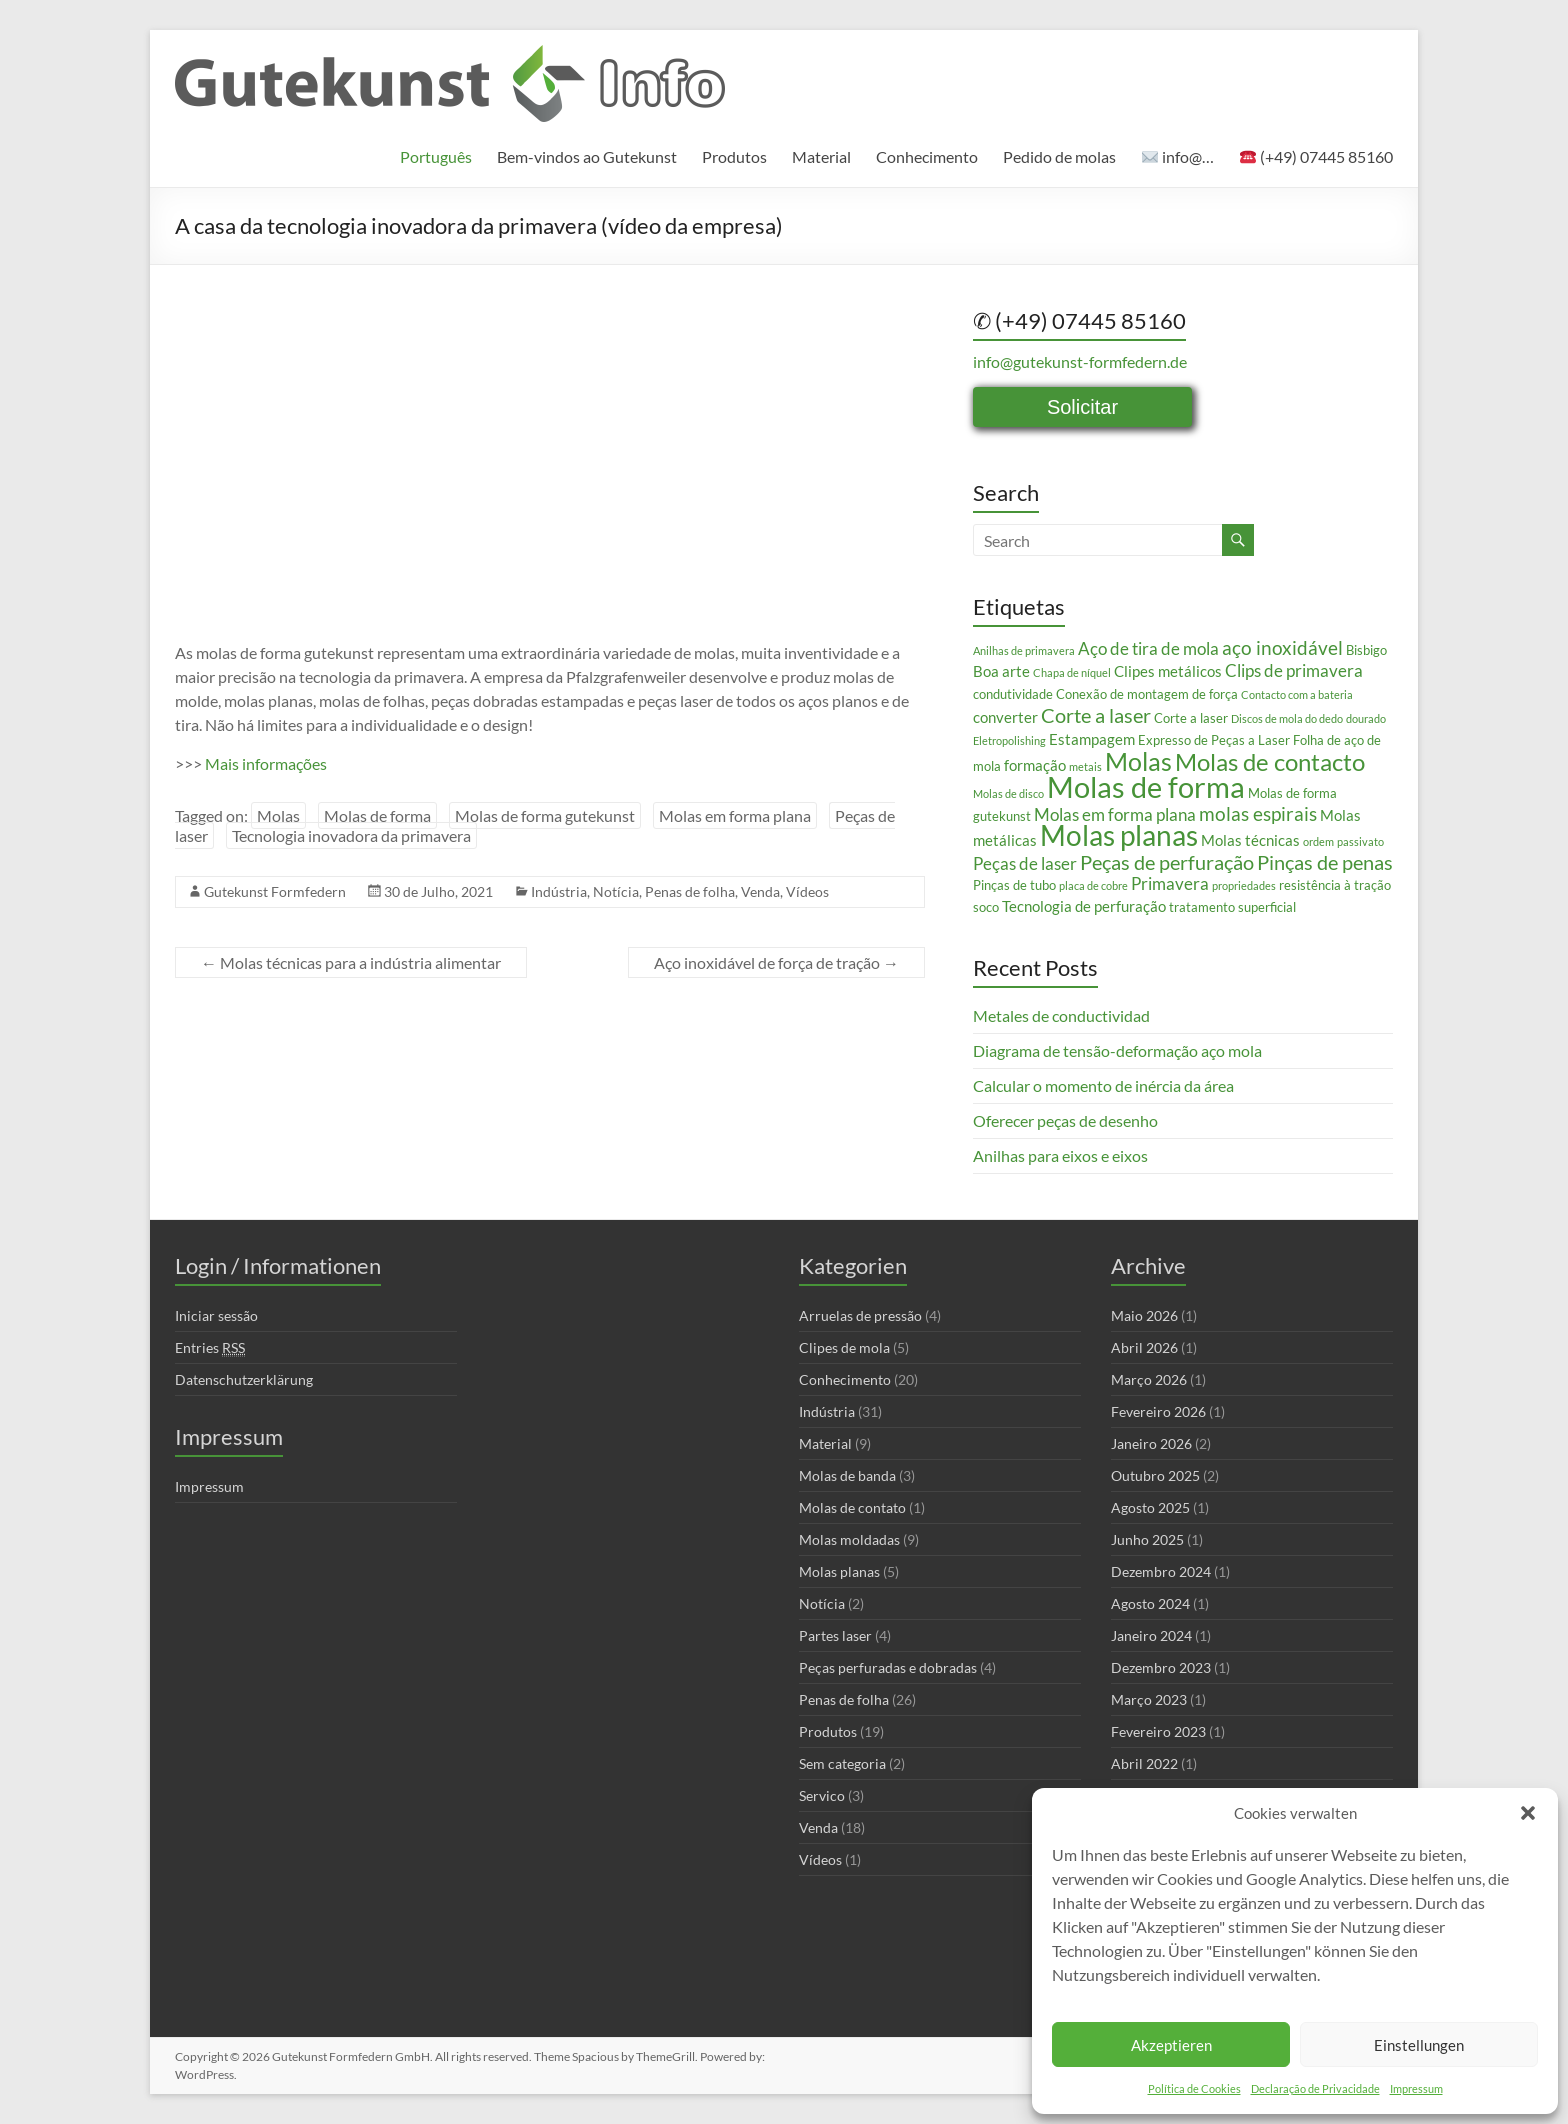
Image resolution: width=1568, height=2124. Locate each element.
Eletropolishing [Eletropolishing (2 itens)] (1009, 740)
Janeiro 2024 (1151, 1635)
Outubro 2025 (1155, 1475)
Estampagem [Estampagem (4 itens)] (1092, 739)
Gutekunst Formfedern (275, 891)
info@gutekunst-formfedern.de (1080, 361)
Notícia (616, 891)
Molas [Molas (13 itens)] (1138, 761)
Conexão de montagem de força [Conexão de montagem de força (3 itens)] (1147, 694)
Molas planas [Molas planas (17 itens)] (1119, 835)
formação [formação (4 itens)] (1035, 765)
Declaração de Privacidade (1315, 2088)
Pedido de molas (1059, 156)
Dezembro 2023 (1161, 1667)
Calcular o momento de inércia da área (1103, 1085)
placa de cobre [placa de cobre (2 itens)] (1093, 885)
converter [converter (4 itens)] (1005, 717)
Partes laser (835, 1635)
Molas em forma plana (735, 815)
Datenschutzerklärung (244, 1379)
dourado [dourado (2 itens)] (1366, 718)
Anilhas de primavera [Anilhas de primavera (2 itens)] (1024, 650)
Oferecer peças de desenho (1065, 1120)
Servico (822, 1795)
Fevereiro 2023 (1158, 1731)
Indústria (559, 891)
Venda (760, 891)
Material (821, 156)
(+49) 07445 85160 (1316, 156)
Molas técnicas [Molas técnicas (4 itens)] (1250, 840)
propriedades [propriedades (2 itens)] (1244, 885)
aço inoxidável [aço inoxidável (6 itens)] (1282, 648)
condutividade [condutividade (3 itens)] (1013, 694)
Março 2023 (1149, 1699)
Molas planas (839, 1571)
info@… (1178, 156)
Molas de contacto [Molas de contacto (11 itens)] (1270, 762)
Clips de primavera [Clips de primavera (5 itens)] (1294, 670)
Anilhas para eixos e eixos (1060, 1155)
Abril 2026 (1144, 1347)
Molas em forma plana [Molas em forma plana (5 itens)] (1115, 814)
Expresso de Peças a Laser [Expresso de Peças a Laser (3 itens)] (1214, 740)
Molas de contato (852, 1507)
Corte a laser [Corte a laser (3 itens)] (1191, 718)
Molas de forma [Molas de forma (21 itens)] (1146, 786)
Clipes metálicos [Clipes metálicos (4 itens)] (1168, 671)
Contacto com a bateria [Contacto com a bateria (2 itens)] (1297, 694)
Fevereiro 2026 (1158, 1411)
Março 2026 (1149, 1379)
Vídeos (807, 891)
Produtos (734, 156)
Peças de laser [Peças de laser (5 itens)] (1025, 863)
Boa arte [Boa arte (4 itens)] (1001, 671)
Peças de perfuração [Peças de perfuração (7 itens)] (1167, 862)
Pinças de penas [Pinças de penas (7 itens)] (1325, 862)
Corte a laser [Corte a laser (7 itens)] (1096, 715)
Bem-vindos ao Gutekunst (587, 156)
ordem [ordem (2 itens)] (1318, 841)
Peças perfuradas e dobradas (888, 1667)
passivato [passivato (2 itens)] (1360, 841)
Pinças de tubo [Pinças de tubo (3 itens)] (1014, 885)
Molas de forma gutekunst (545, 815)
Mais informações (266, 763)
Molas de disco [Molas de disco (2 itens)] (1008, 793)
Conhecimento (927, 156)
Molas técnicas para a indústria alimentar (351, 962)
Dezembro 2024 (1161, 1571)
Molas (278, 815)
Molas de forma (377, 815)
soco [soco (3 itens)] (986, 907)
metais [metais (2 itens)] (1085, 766)
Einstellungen (1419, 2045)
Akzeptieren (1171, 2045)
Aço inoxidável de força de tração (776, 962)
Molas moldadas (849, 1539)
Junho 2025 (1147, 1539)
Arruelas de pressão (860, 1315)
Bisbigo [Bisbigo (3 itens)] (1366, 650)
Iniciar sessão (216, 1315)
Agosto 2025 (1150, 1507)
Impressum (1416, 2088)
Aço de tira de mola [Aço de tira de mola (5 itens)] (1148, 648)
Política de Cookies (1194, 2088)
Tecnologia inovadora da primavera (351, 835)
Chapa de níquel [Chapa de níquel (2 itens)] (1072, 672)
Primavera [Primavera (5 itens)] (1170, 883)
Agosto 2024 (1150, 1603)
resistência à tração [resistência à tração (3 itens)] (1335, 885)
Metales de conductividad (1061, 1015)
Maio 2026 (1144, 1315)
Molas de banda (847, 1475)
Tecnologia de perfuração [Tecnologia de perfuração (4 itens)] (1084, 906)
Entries (210, 1348)
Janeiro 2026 (1151, 1443)
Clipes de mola (844, 1347)
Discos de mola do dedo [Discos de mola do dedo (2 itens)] (1287, 718)
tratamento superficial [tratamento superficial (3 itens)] (1232, 907)
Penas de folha (690, 891)
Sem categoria (842, 1763)
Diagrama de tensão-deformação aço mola (1117, 1050)
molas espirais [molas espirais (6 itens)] (1258, 814)
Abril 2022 (1144, 1763)
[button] (1528, 1813)
